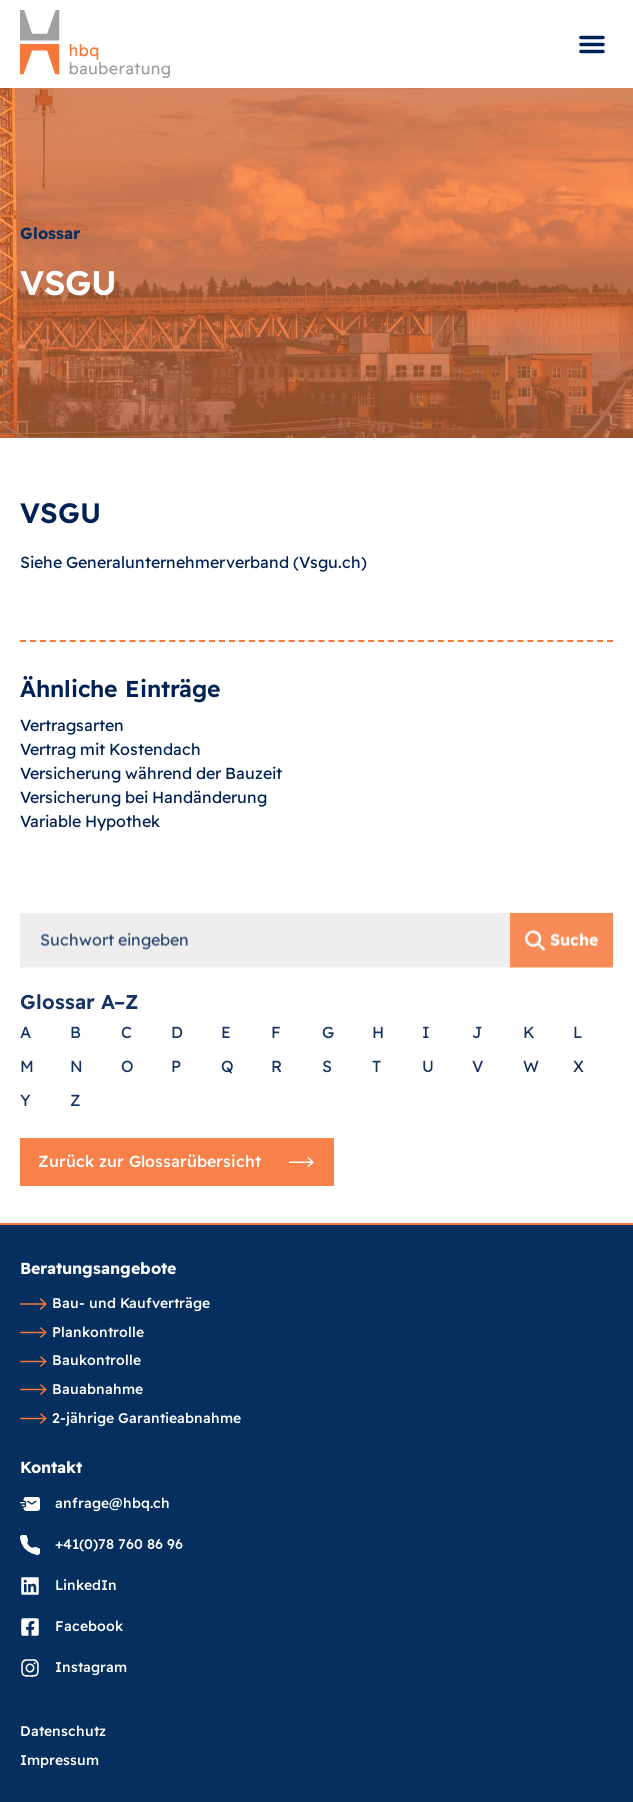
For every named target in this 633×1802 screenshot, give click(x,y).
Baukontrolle (80, 1361)
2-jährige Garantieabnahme (130, 1419)
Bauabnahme (81, 1390)
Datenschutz (63, 1732)
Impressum (59, 1761)
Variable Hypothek (90, 852)
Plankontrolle (82, 1333)
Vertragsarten (72, 756)
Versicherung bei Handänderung (143, 828)
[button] (592, 44)
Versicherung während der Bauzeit (151, 804)
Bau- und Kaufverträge (115, 1304)
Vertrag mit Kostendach (110, 780)
